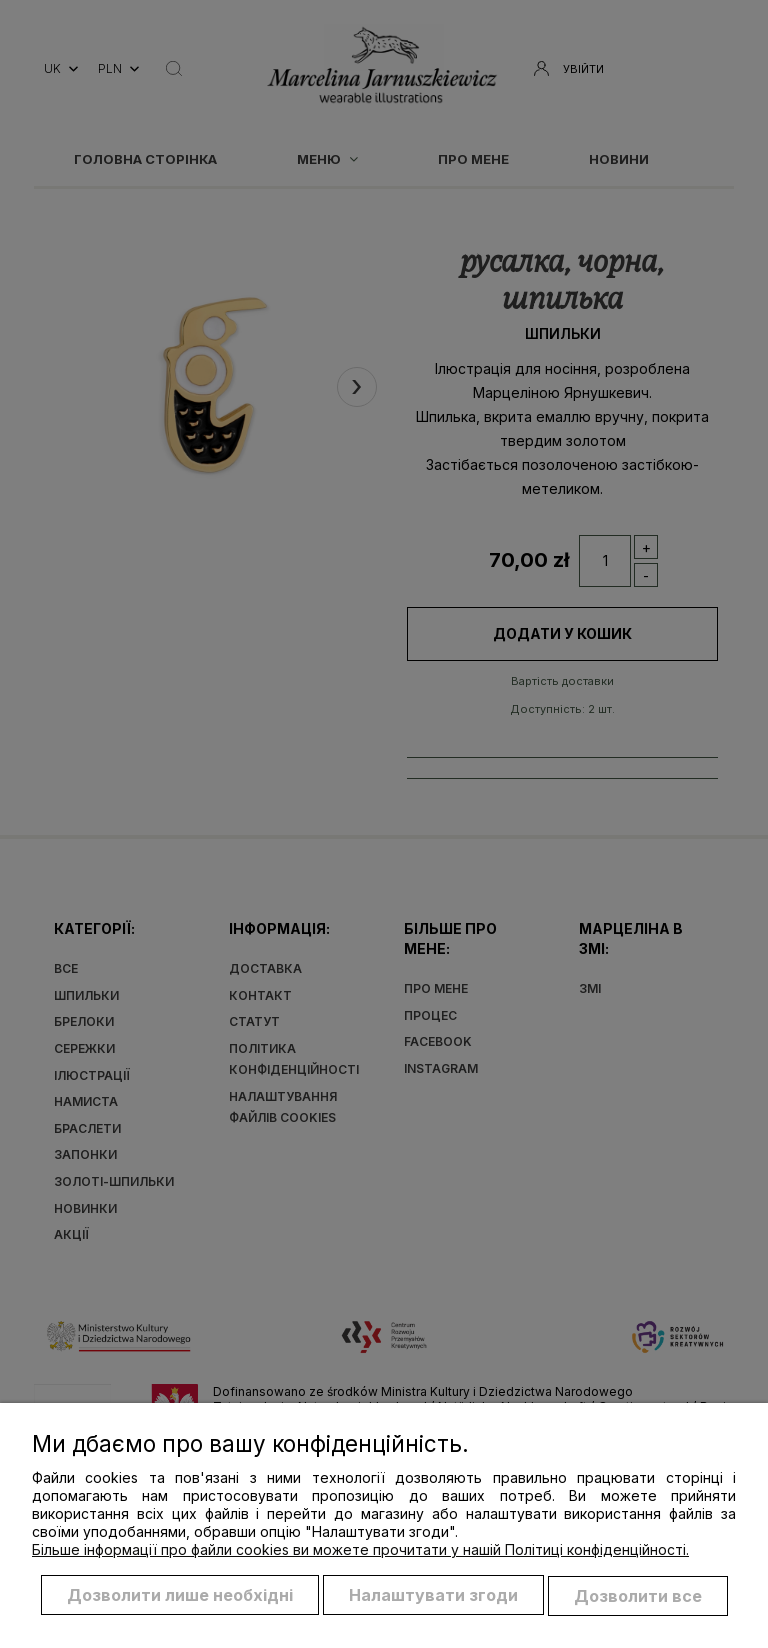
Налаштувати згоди (433, 1596)
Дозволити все (638, 1596)
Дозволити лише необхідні (180, 1596)
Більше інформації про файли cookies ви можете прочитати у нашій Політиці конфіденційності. (360, 1550)
